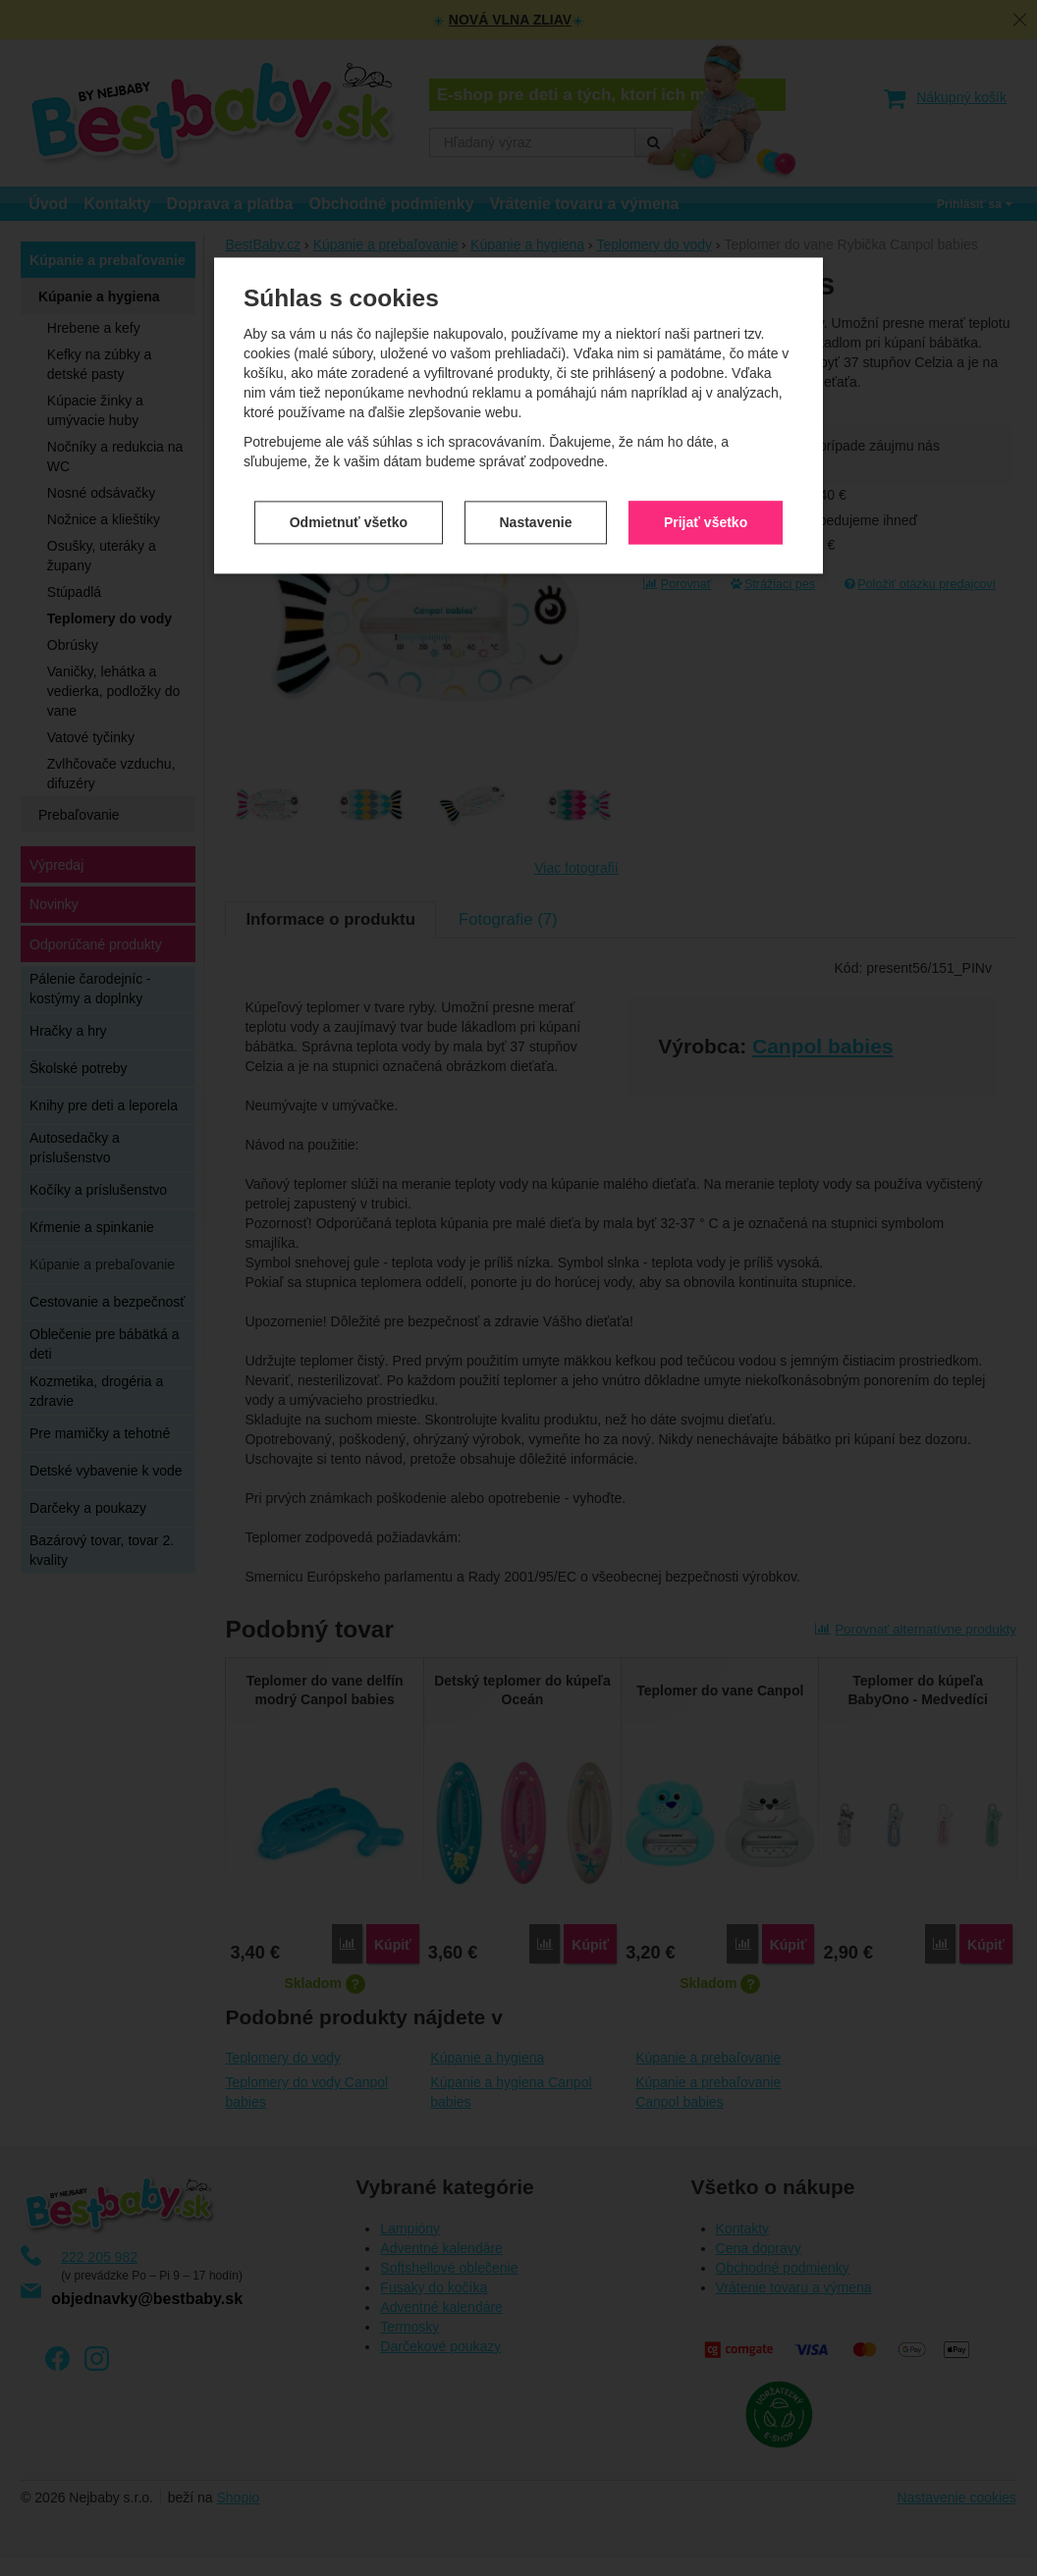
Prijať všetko (705, 427)
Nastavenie (536, 427)
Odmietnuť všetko (349, 427)
